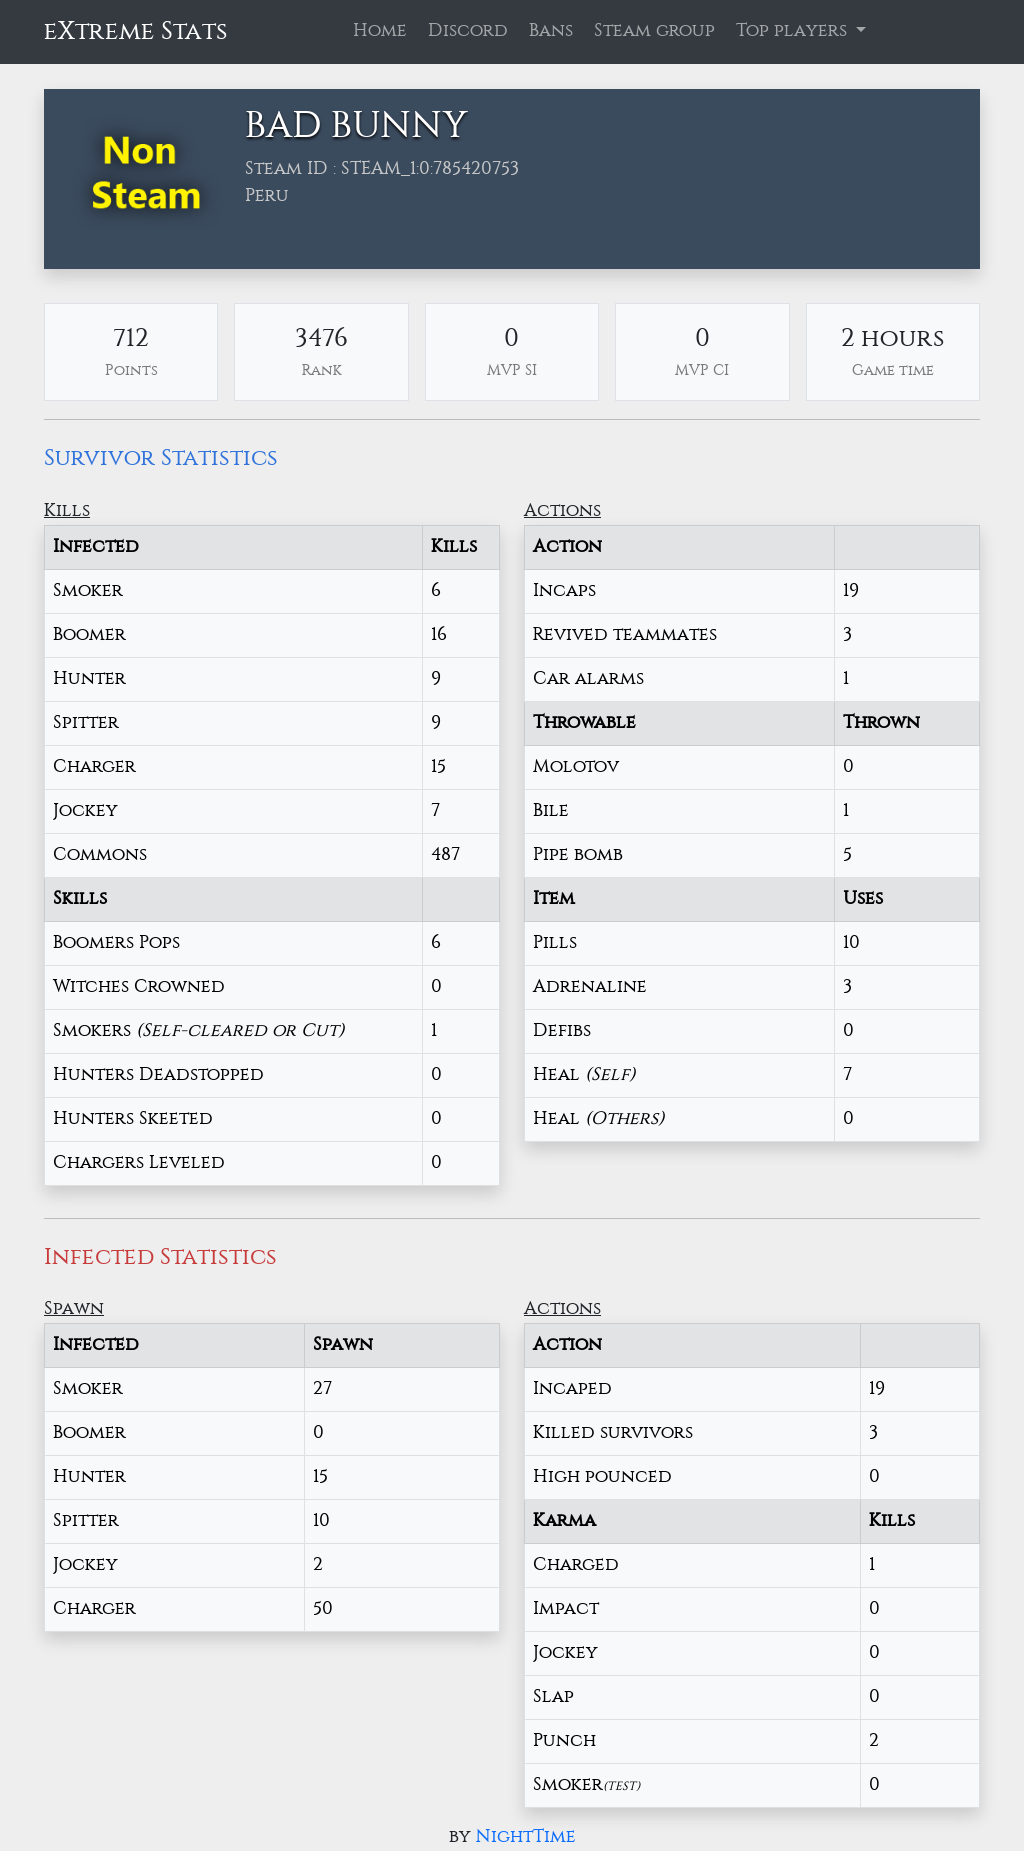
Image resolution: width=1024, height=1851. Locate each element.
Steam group (654, 31)
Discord (468, 31)
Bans (551, 31)
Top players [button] (794, 31)
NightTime (526, 1837)
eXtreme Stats (136, 31)
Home (380, 31)
